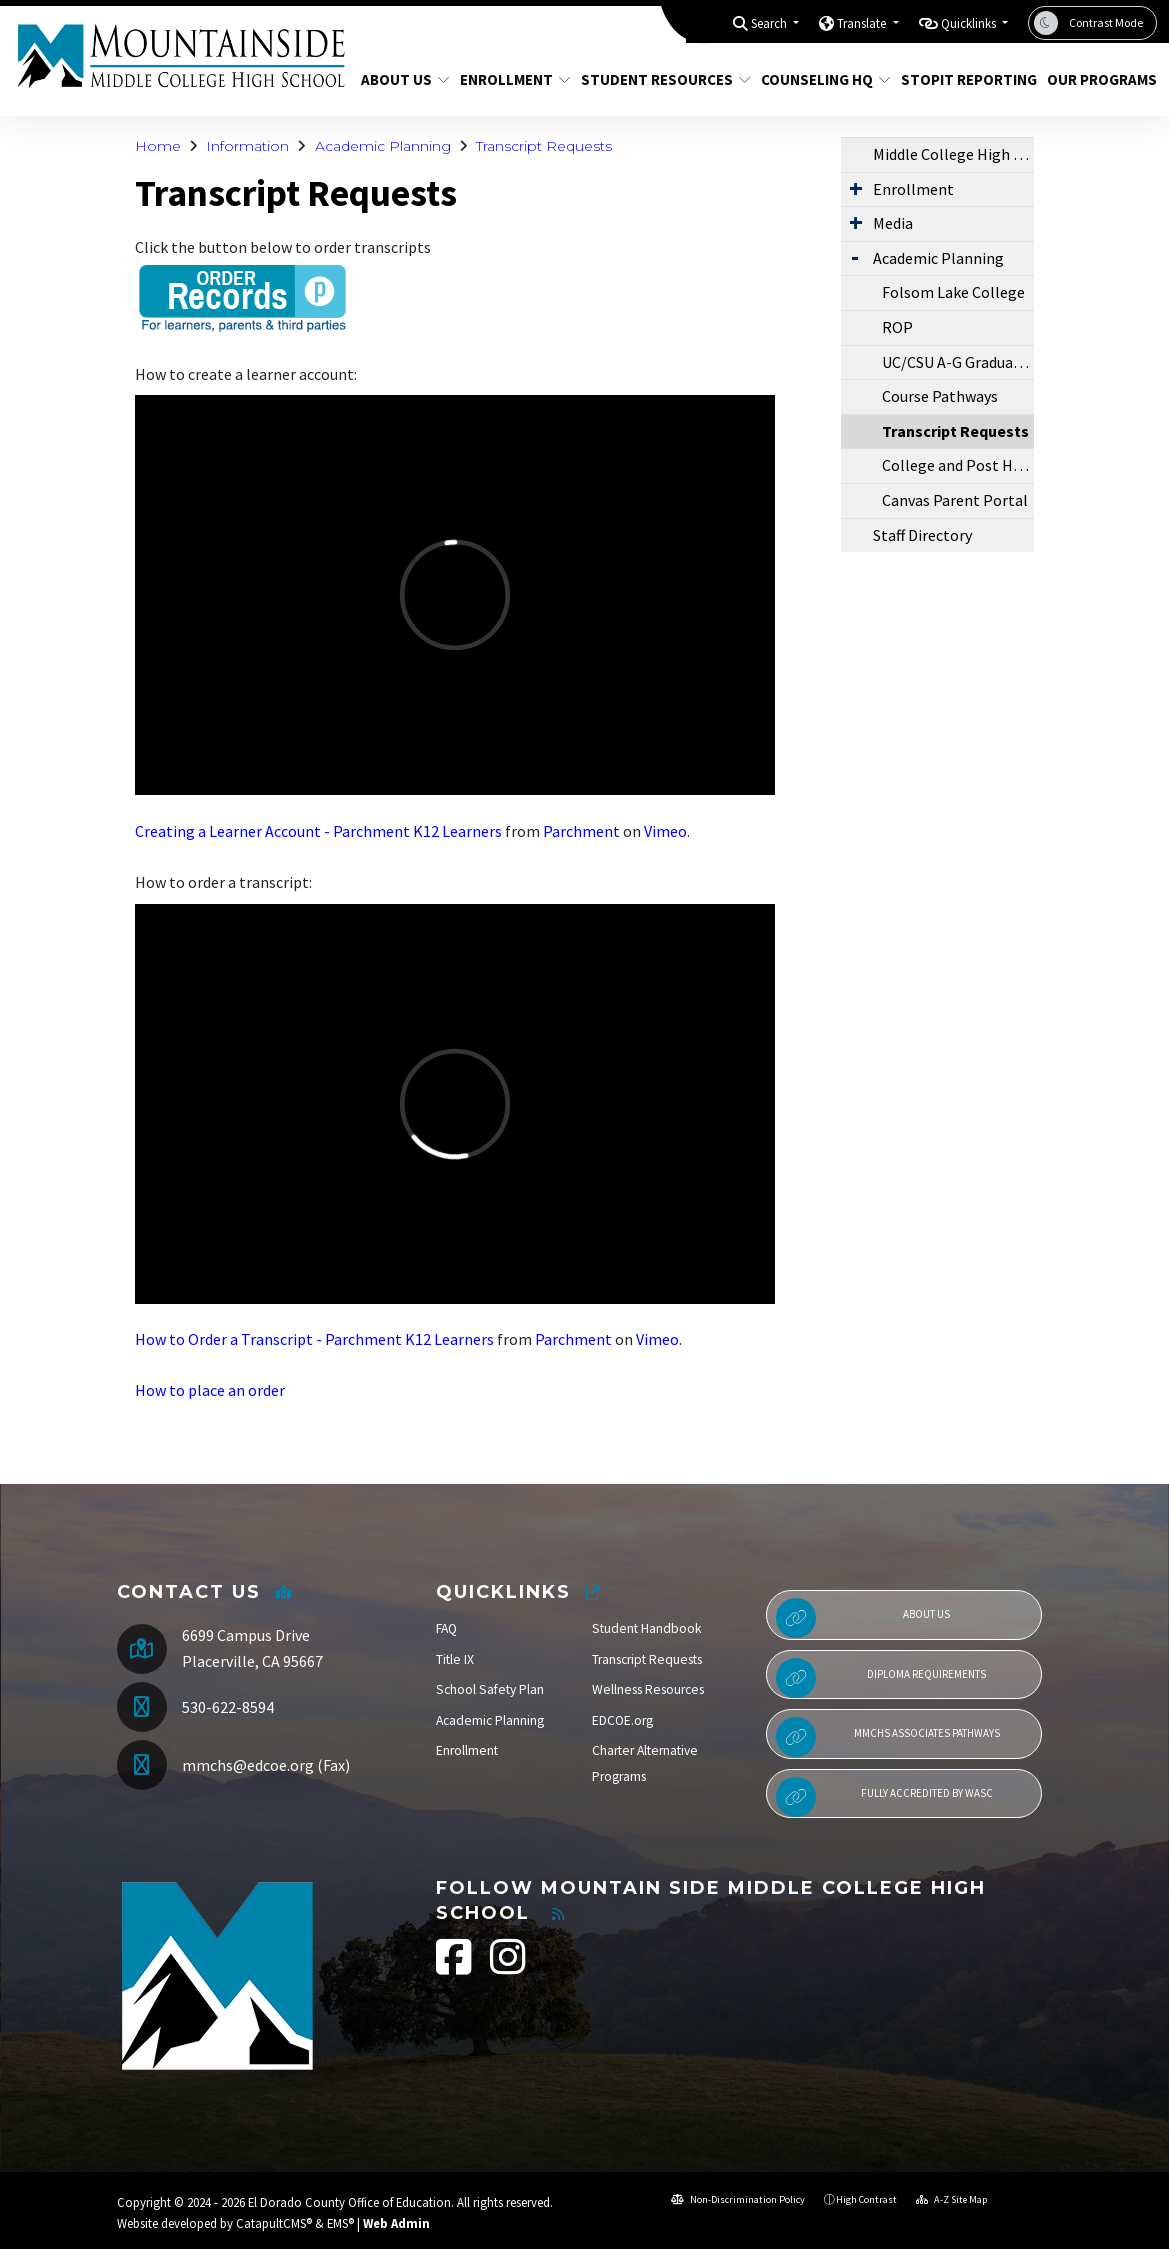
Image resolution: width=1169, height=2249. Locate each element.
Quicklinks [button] (970, 23)
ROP (897, 327)
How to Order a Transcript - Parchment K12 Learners (314, 1339)
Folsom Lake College (953, 292)
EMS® (340, 2223)
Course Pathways (940, 396)
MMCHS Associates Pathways (888, 1737)
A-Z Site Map (951, 2199)
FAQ (446, 1628)
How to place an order (210, 1390)
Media (893, 223)
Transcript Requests (544, 146)
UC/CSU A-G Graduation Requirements (957, 362)
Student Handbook (647, 1628)
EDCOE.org (622, 1720)
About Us (400, 79)
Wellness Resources (648, 1689)
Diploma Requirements (881, 1678)
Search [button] (770, 23)
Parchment (581, 831)
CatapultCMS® (274, 2223)
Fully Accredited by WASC (884, 1797)
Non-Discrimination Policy (738, 2199)
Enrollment (509, 79)
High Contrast (866, 2199)
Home (158, 146)
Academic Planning (383, 146)
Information (247, 146)
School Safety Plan (490, 1689)
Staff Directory (922, 535)
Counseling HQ (819, 79)
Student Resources (657, 79)
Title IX (455, 1659)
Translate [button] (863, 23)
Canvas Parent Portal (955, 500)
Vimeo (665, 831)
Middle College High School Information (953, 154)
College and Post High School (957, 465)
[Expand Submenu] (856, 188)
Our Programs (1096, 79)
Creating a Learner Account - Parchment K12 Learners (318, 831)
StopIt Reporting (961, 79)
